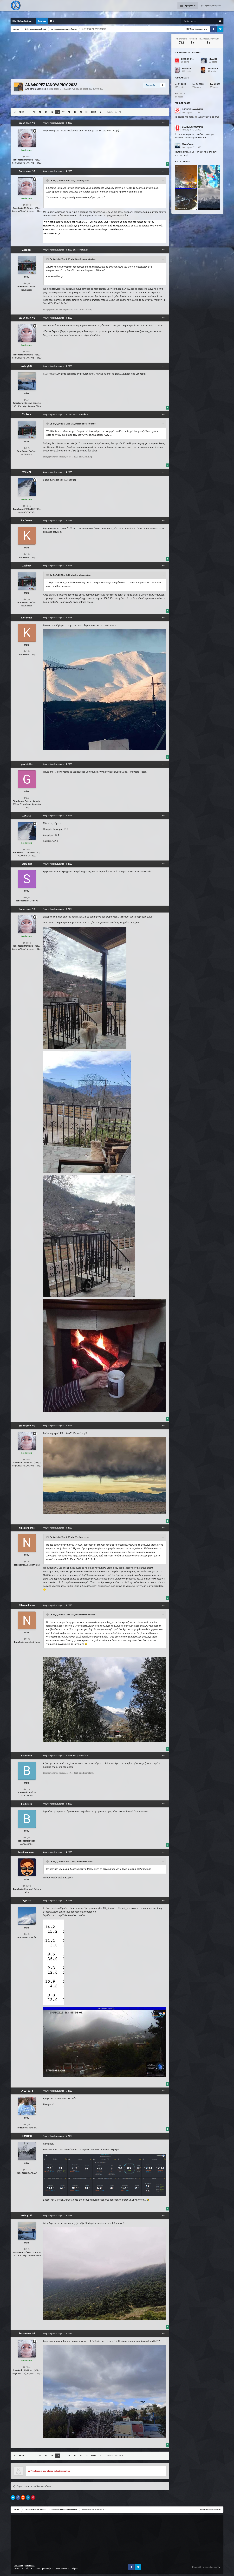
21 (86, 112)
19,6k (27, 506)
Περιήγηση (188, 8)
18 (69, 112)
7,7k (27, 400)
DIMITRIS (27, 2136)
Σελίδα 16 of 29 (115, 112)
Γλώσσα (18, 2568)
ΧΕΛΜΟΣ (26, 472)
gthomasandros (38, 89)
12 (34, 112)
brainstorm (26, 1755)
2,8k (27, 798)
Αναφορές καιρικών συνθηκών (87, 89)
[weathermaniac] (26, 1852)
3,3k (27, 283)
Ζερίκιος (79, 180)
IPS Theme (18, 2565)
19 (75, 112)
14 (46, 112)
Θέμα (29, 2568)
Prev (21, 112)
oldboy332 (26, 366)
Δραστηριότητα (211, 8)
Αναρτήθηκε (57, 123)
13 (40, 112)
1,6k (27, 1789)
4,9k (27, 1934)
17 (63, 112)
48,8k (27, 1886)
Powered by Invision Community (206, 2567)
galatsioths (26, 764)
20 (81, 112)
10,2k (27, 2169)
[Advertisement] (70, 56)
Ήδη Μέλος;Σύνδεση (23, 21)
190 (27, 1561)
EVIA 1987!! (27, 2091)
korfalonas (26, 520)
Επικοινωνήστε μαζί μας (67, 2568)
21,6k (27, 156)
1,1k (27, 554)
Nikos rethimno (27, 1528)
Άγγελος (26, 1900)
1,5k (27, 2124)
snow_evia (26, 864)
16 (57, 112)
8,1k (27, 897)
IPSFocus (30, 2565)
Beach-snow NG (27, 123)
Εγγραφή (42, 21)
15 (52, 112)
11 (28, 112)
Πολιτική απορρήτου (44, 2568)
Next (93, 112)
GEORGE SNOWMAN (191, 59)
